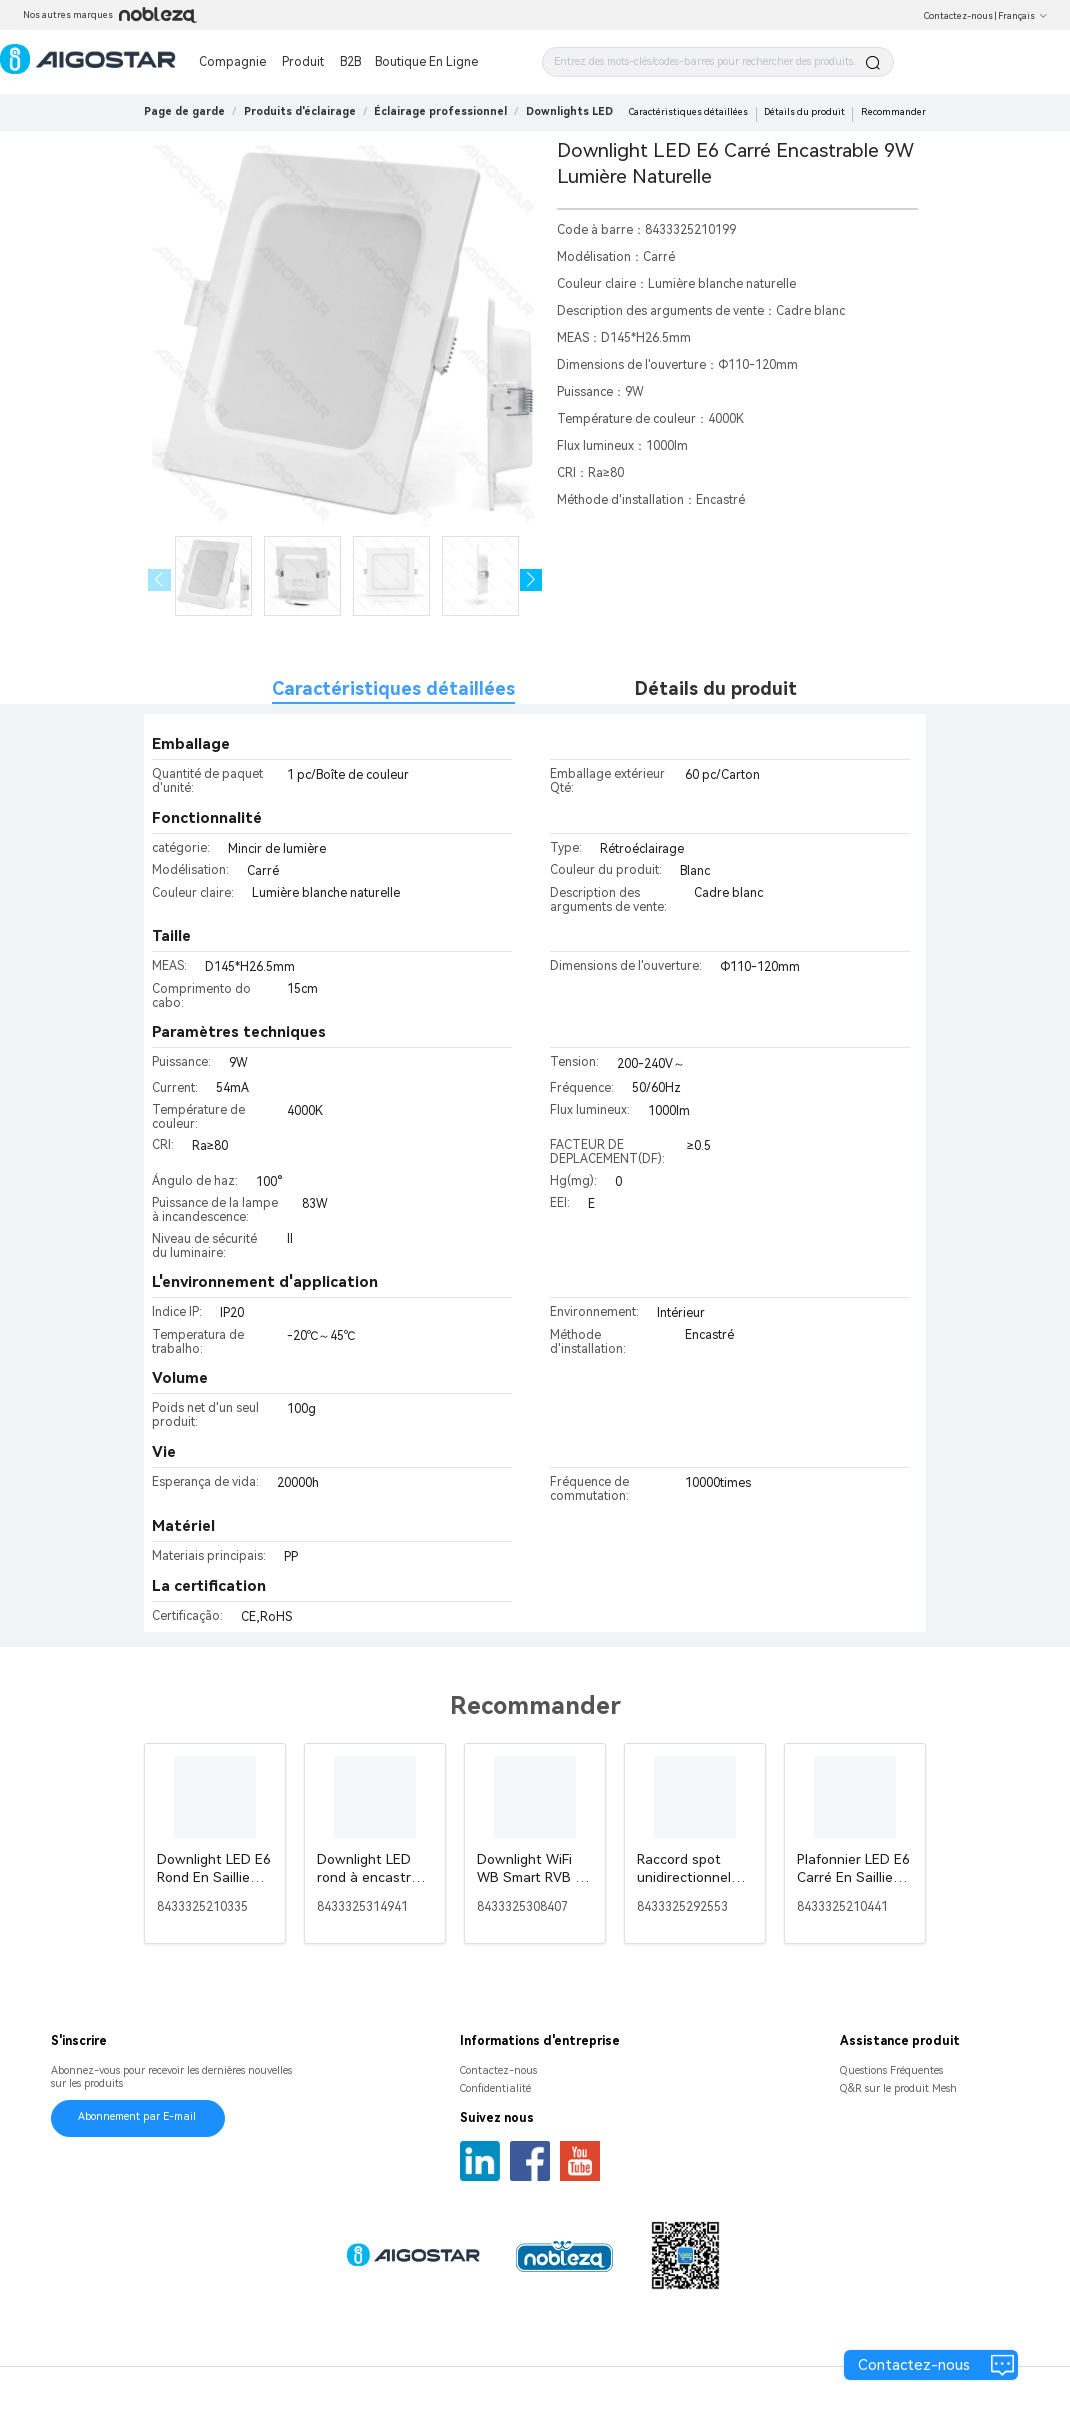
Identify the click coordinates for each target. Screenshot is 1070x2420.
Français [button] (1023, 16)
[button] (531, 580)
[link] (300, 111)
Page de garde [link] (184, 111)
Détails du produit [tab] (716, 688)
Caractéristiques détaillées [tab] (393, 688)
